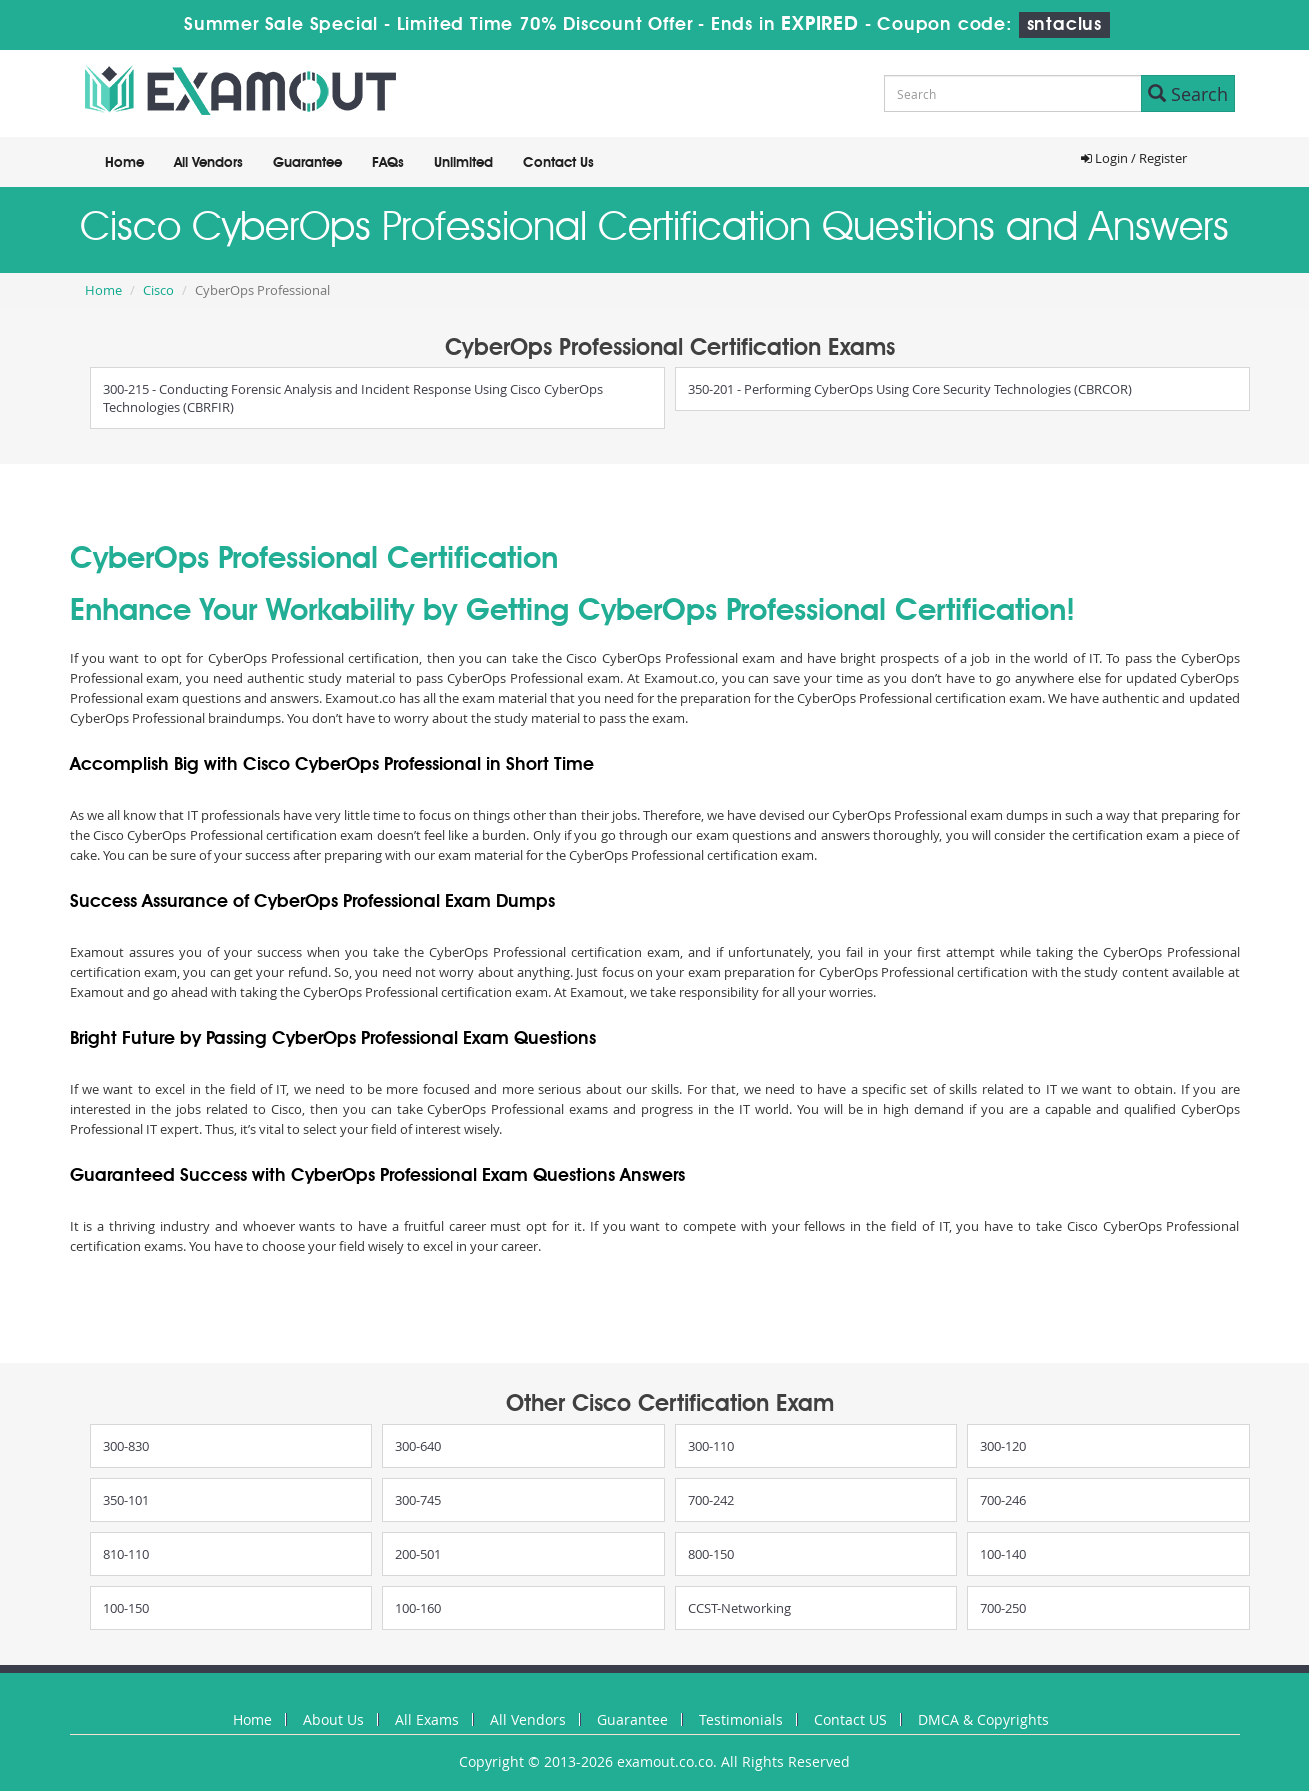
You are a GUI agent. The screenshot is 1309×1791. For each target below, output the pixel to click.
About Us (333, 1719)
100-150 (126, 1608)
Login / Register (1134, 158)
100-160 (418, 1608)
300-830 (126, 1446)
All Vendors (208, 163)
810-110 (126, 1554)
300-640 (418, 1446)
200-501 (418, 1554)
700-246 (1003, 1500)
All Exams (427, 1719)
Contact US (850, 1719)
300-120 (1003, 1446)
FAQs (388, 163)
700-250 (1003, 1608)
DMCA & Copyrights (983, 1719)
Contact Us (558, 163)
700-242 (711, 1500)
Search (1188, 94)
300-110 (711, 1446)
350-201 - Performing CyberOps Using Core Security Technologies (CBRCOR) (910, 389)
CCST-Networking (739, 1608)
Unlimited (463, 163)
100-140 (1003, 1554)
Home (124, 163)
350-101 (126, 1500)
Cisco (158, 290)
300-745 (418, 1500)
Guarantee (307, 163)
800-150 (711, 1554)
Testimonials (741, 1719)
